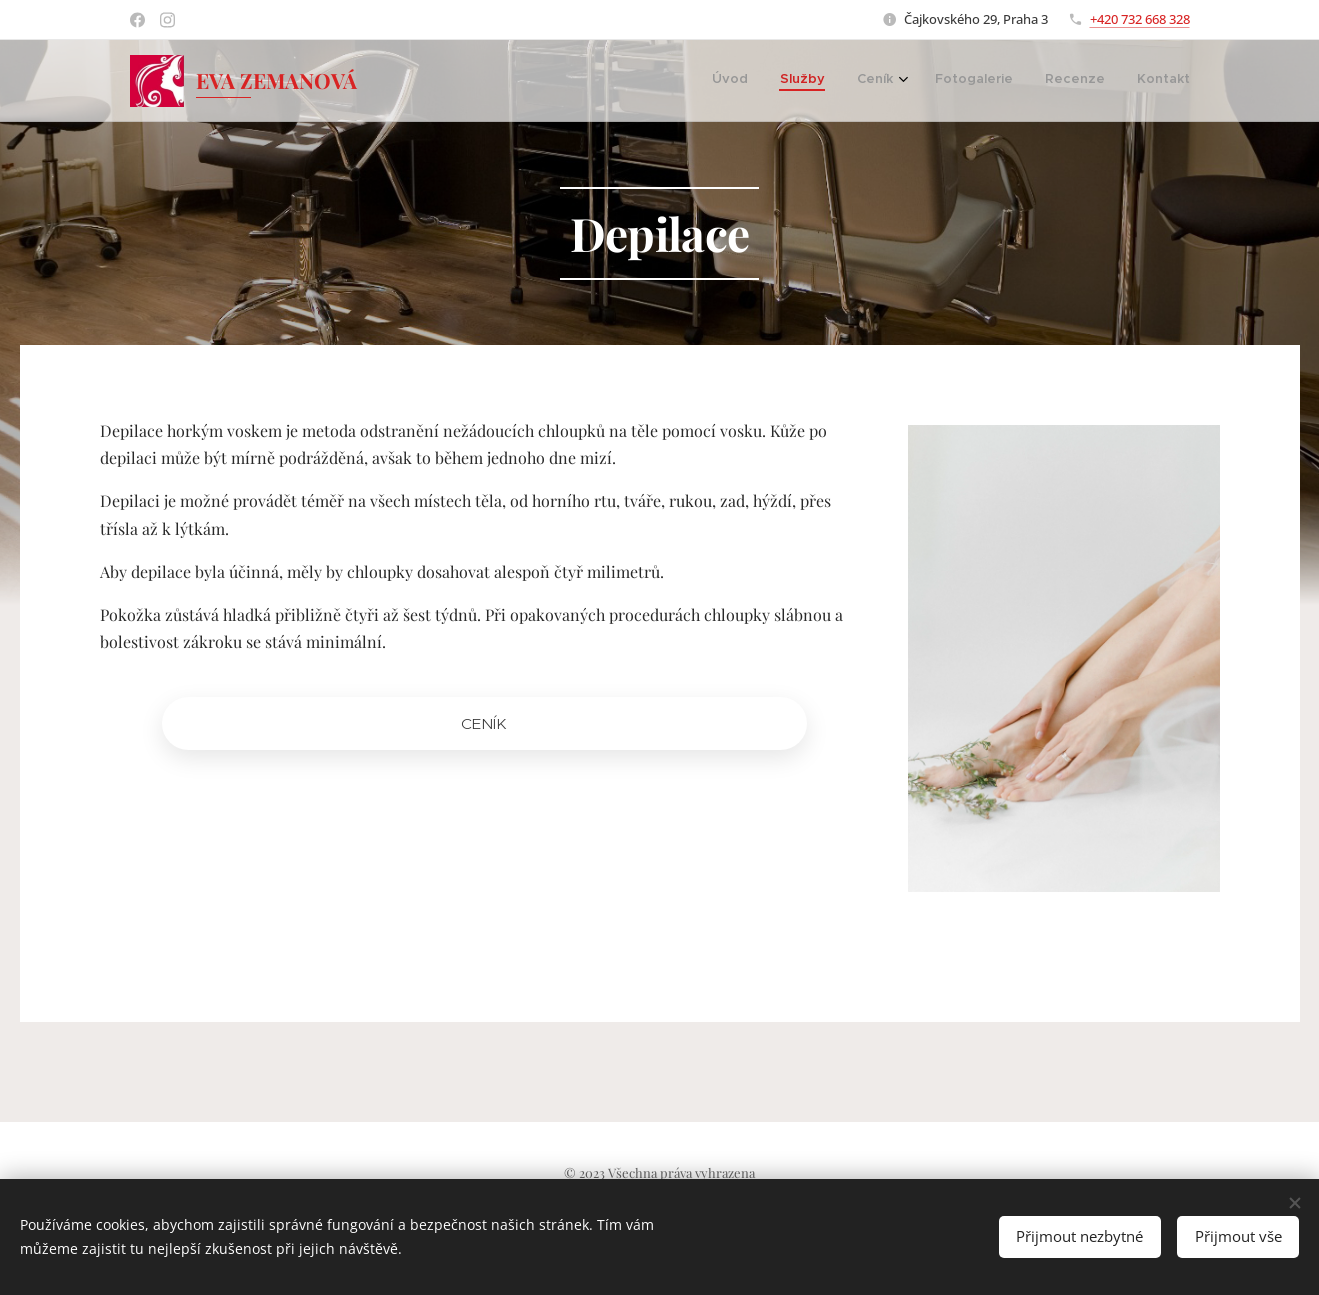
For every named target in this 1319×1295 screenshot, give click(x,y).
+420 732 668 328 (1140, 19)
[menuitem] (746, 81)
